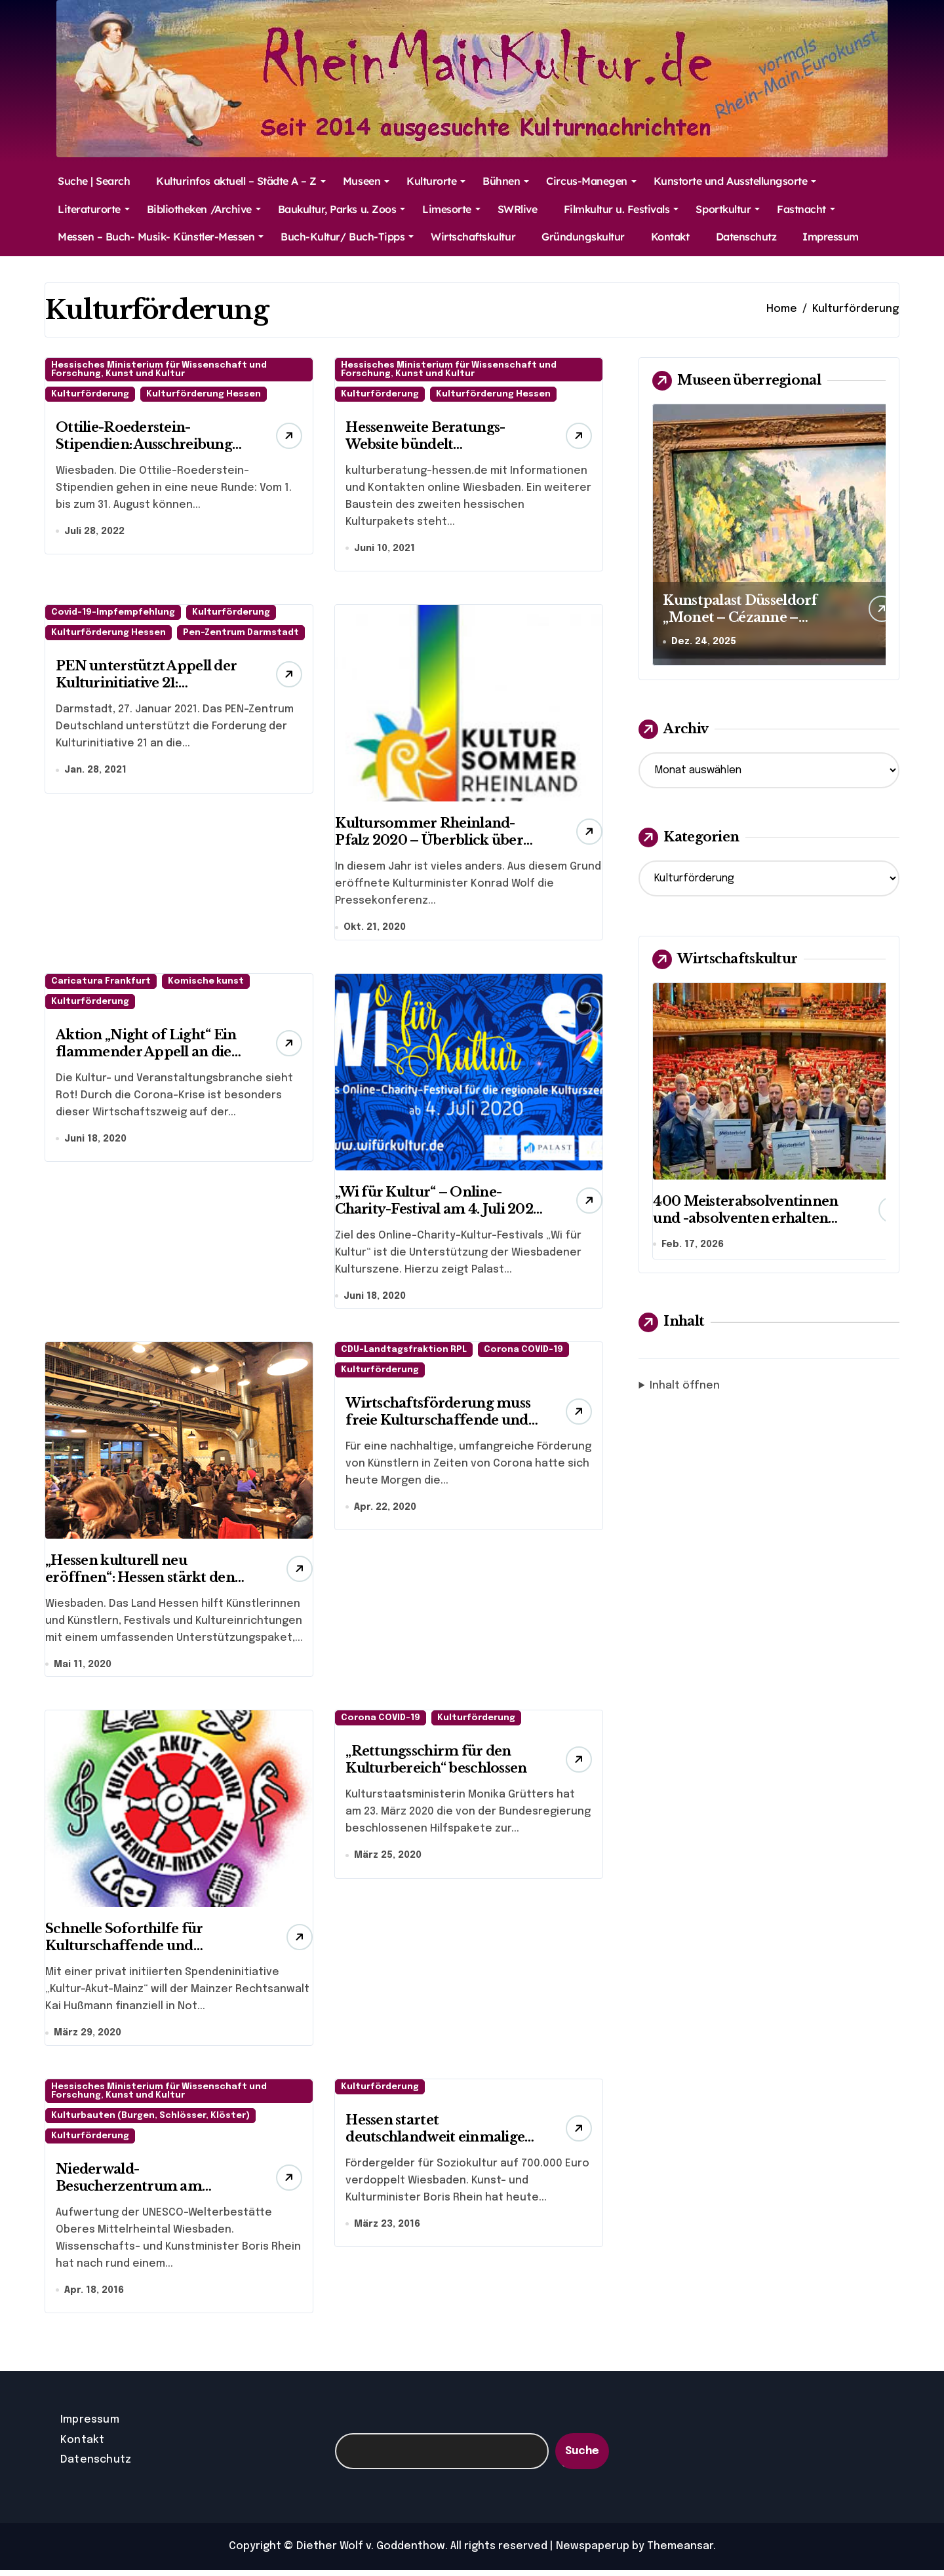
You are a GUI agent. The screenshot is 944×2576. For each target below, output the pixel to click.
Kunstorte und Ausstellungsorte (735, 180)
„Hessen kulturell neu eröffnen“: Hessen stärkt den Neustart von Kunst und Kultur (147, 1580)
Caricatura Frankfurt (101, 983)
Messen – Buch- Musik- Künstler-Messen (161, 236)
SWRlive (518, 209)
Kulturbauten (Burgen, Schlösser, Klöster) (150, 2121)
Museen (366, 180)
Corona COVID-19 (523, 1353)
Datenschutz (746, 236)
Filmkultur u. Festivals (621, 209)
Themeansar (680, 2552)
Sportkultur (728, 209)
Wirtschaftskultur (473, 236)
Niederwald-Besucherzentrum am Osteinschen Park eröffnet (144, 2191)
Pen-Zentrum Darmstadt (241, 634)
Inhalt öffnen (685, 1387)
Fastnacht (806, 209)
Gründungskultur (583, 236)
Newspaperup (592, 2552)
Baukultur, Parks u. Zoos (341, 209)
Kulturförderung (90, 394)
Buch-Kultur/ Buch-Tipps (347, 236)
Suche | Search (94, 180)
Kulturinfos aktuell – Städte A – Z (241, 180)
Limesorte (451, 209)
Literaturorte (94, 209)
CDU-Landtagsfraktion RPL (404, 1353)
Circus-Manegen (591, 180)
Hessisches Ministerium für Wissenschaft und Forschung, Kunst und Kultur (159, 369)
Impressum (830, 236)
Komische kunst (206, 983)
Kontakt (670, 236)
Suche (582, 2457)
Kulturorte (435, 180)
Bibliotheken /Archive (204, 209)
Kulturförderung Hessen (203, 394)
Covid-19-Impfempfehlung (113, 613)
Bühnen (505, 180)
